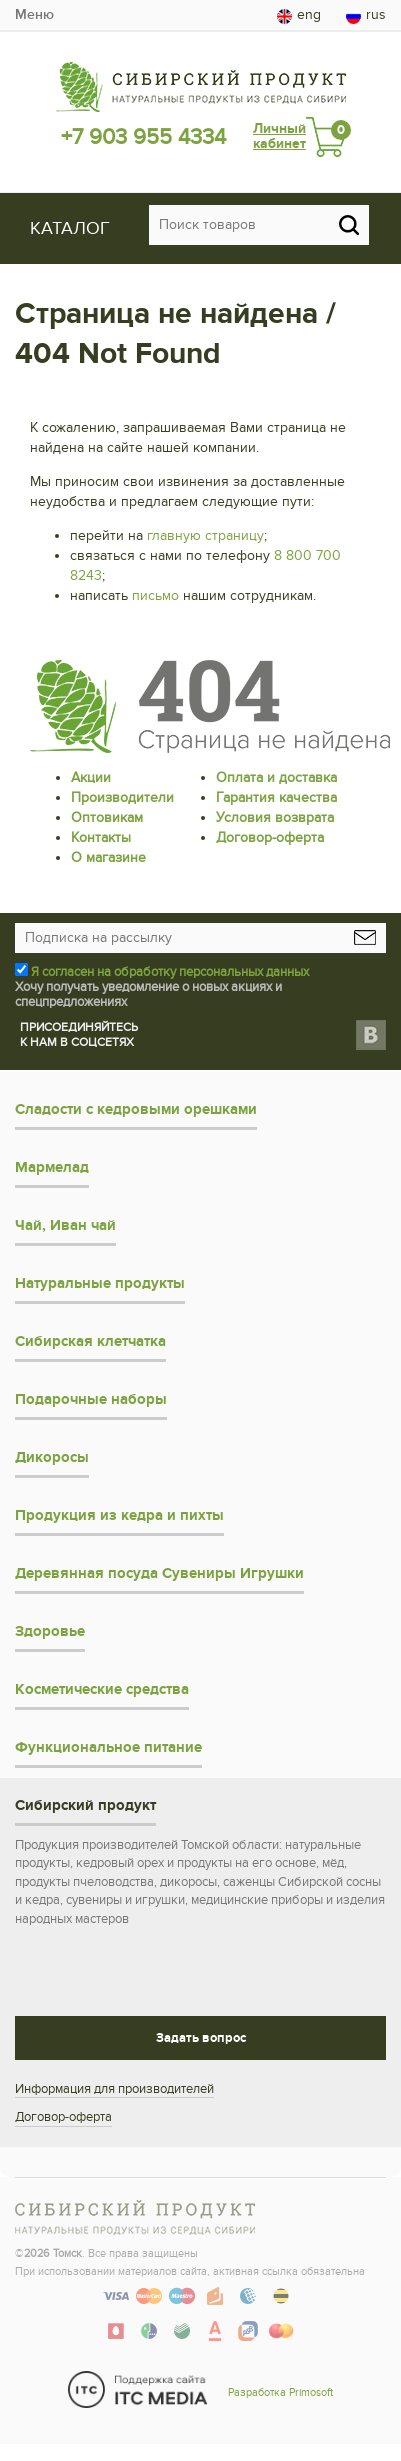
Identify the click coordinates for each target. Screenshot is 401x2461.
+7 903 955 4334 (143, 137)
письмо (155, 595)
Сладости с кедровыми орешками (136, 1109)
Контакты (101, 837)
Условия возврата (275, 817)
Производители (122, 797)
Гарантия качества (276, 797)
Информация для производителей (114, 2089)
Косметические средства (102, 1689)
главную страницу (205, 535)
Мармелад (52, 1167)
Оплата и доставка (276, 777)
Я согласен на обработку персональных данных (170, 972)
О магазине (108, 857)
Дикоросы (52, 1457)
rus (366, 15)
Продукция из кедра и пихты (119, 1515)
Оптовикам (107, 817)
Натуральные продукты (100, 1283)
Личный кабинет (279, 136)
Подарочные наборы (91, 1399)
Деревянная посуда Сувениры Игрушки (159, 1573)
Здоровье (50, 1631)
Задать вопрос (201, 2038)
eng (299, 15)
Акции (91, 777)
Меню (34, 14)
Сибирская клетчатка (90, 1341)
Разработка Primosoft (280, 2392)
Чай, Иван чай (65, 1225)
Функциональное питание (108, 1747)
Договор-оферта (270, 837)
